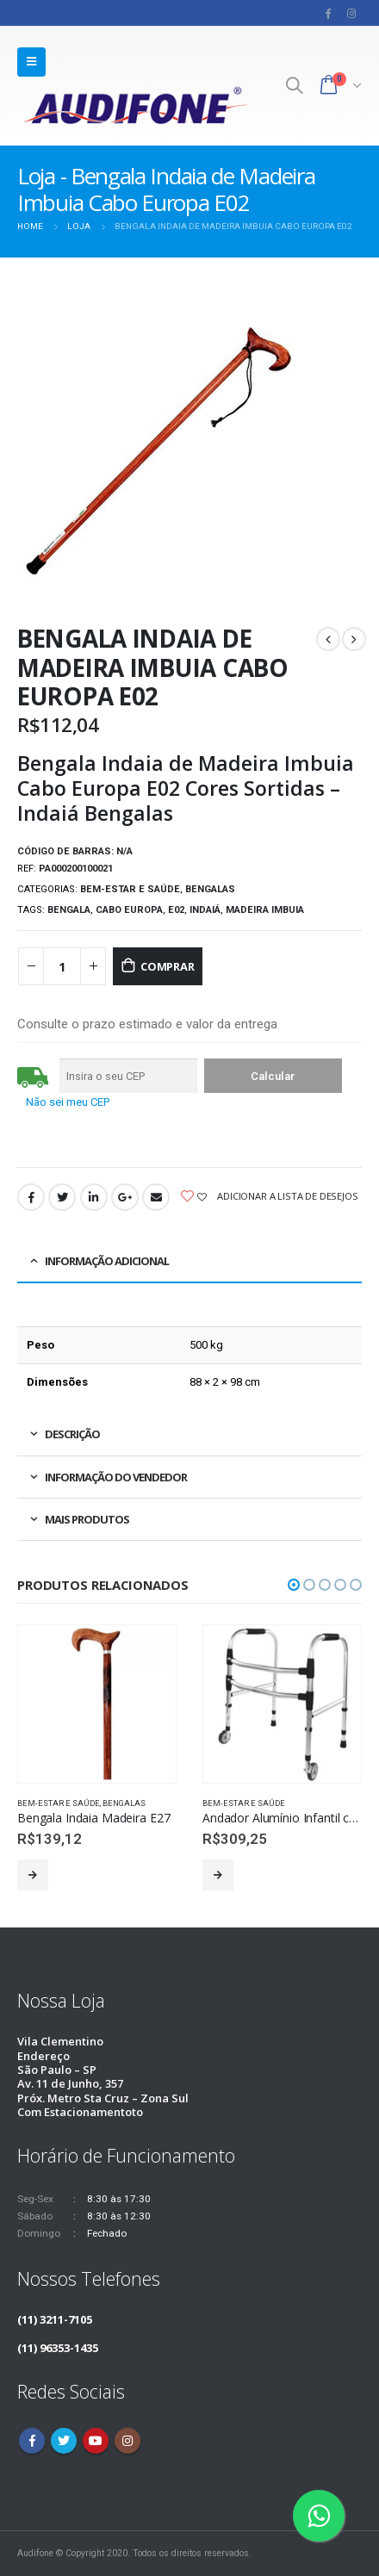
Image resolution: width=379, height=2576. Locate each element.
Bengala (68, 910)
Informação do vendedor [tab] (116, 1477)
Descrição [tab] (72, 1434)
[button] (293, 1584)
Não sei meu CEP (67, 1102)
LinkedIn (94, 1197)
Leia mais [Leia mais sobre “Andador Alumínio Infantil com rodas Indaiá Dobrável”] (217, 1874)
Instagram (127, 2441)
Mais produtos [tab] (87, 1519)
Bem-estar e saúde (130, 889)
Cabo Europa (129, 910)
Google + (125, 1197)
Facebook (31, 1197)
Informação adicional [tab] (107, 1261)
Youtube (96, 2441)
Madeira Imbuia (265, 910)
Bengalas (210, 889)
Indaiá (205, 910)
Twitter (62, 1197)
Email (156, 1197)
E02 (176, 910)
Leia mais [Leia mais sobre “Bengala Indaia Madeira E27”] (32, 1874)
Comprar (167, 966)
